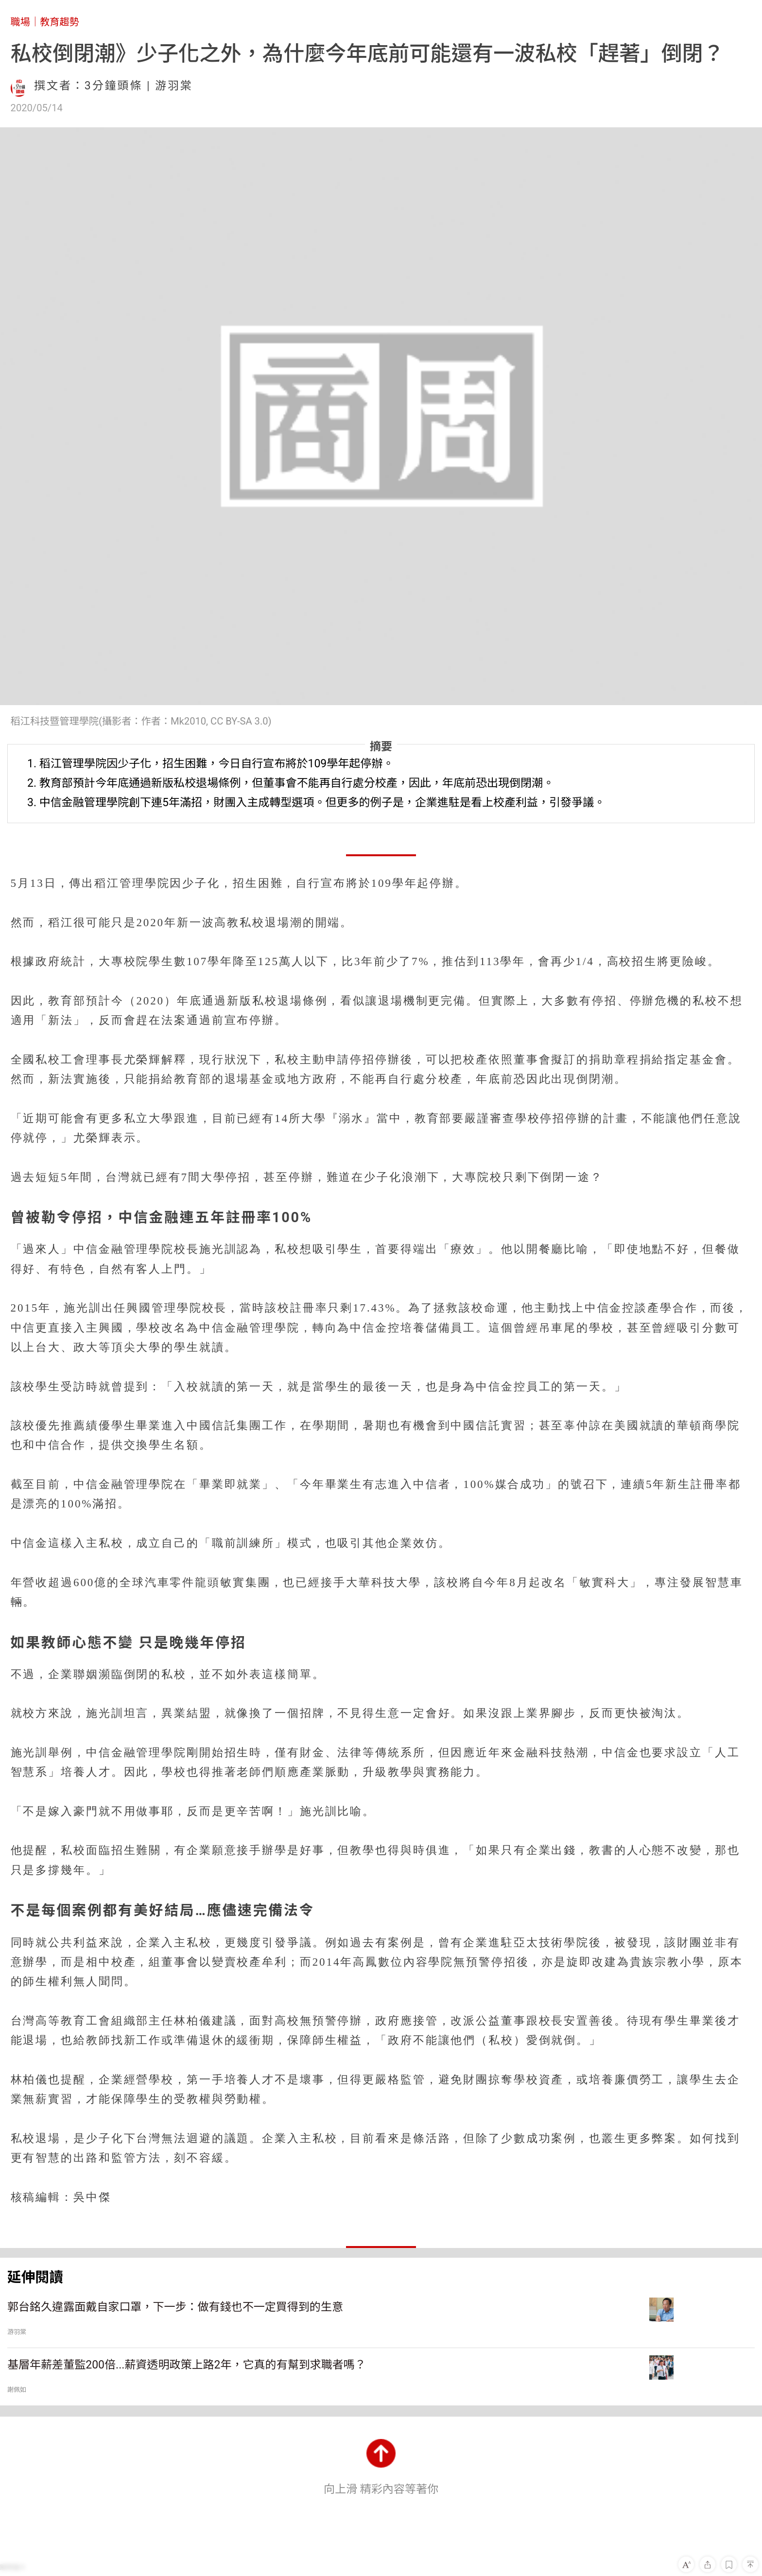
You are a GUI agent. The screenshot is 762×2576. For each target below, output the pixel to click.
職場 (20, 22)
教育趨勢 (59, 22)
